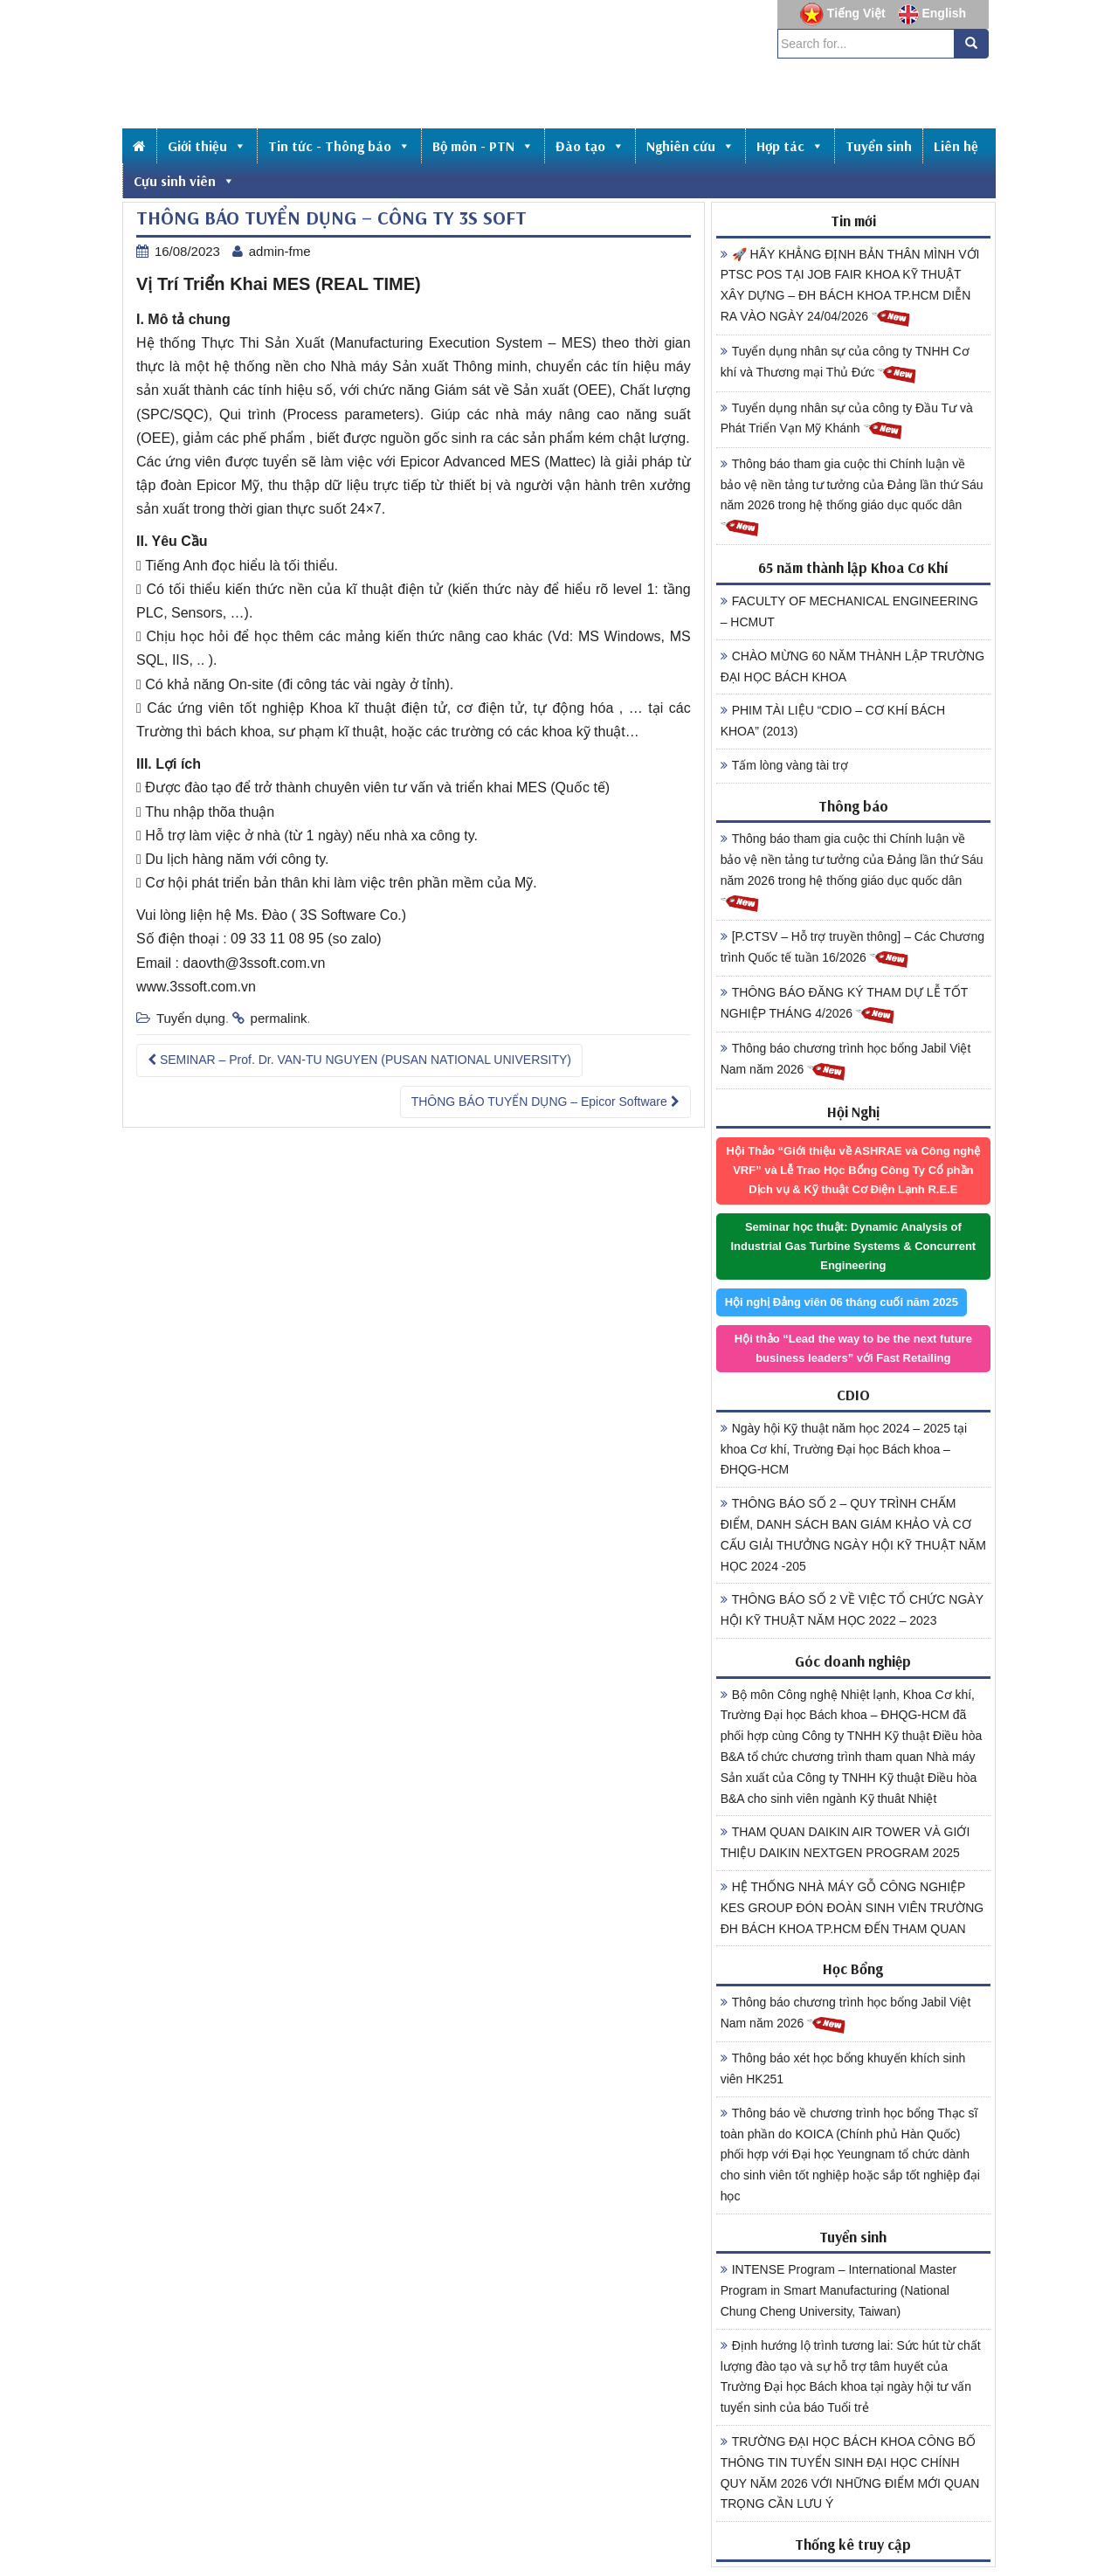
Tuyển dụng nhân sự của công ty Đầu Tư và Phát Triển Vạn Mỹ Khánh (847, 421)
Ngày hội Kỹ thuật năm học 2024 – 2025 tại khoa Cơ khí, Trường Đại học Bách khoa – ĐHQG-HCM (844, 1449)
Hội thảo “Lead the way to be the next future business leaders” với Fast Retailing (853, 1348)
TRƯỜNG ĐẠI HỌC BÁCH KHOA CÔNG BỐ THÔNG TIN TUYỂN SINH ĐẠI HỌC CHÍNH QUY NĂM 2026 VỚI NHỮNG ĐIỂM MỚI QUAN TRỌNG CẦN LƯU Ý (850, 2472)
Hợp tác (790, 146)
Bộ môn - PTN (483, 146)
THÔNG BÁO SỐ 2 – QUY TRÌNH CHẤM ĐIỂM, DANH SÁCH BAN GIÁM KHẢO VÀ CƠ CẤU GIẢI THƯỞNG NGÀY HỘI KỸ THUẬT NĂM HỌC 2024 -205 (853, 1534)
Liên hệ (956, 146)
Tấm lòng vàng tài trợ (784, 765)
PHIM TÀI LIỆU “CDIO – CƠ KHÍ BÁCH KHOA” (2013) (833, 720)
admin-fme (280, 251)
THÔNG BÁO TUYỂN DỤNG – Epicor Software (545, 1101)
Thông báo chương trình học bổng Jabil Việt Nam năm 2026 (846, 1061)
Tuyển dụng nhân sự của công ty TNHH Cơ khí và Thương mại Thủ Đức (845, 364)
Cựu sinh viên (184, 181)
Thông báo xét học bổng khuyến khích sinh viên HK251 (843, 2068)
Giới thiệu (207, 146)
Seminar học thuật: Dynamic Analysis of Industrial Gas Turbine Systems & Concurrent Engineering (853, 1246)
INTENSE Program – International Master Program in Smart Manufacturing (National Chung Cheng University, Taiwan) (839, 2290)
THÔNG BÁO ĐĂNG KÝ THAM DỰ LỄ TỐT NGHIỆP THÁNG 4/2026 (845, 1005)
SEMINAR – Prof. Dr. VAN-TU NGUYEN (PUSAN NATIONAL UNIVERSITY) (359, 1060)
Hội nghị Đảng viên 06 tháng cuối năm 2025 (841, 1302)
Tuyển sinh (878, 146)
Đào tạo (590, 146)
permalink (279, 1018)
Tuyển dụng (190, 1018)
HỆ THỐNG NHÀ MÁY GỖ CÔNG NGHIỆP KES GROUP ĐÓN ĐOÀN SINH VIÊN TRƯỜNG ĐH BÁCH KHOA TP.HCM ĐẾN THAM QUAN (852, 1908)
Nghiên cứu (690, 146)
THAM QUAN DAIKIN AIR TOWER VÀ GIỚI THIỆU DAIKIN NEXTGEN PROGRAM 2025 (845, 1842)
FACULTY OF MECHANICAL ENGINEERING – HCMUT (849, 611)
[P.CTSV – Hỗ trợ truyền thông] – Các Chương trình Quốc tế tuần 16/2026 (852, 949)
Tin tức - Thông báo (339, 146)
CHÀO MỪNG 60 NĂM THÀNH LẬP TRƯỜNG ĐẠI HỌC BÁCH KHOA (852, 666)
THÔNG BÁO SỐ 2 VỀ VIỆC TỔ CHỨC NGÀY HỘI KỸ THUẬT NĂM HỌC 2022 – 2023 (852, 1609)
